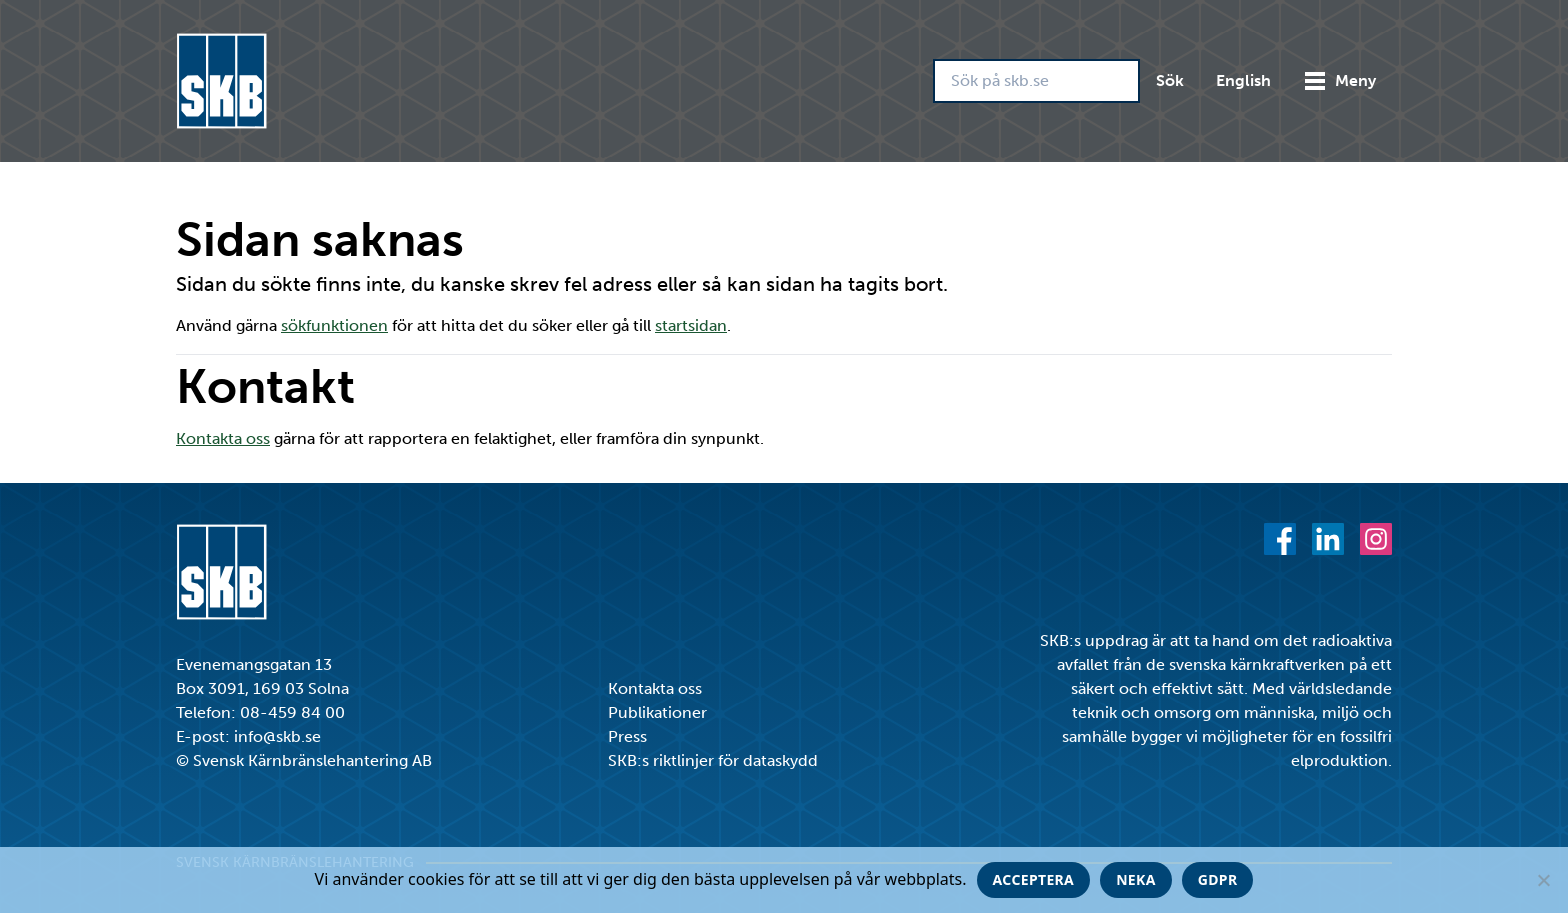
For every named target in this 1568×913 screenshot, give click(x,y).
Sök (1170, 80)
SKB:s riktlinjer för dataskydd (713, 760)
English (1243, 80)
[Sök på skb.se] (1036, 81)
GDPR (1218, 879)
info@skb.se (277, 736)
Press (627, 736)
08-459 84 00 (292, 712)
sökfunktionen (334, 325)
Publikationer (657, 712)
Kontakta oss (223, 438)
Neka (1136, 879)
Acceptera (1034, 879)
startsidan (691, 325)
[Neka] (1543, 880)
